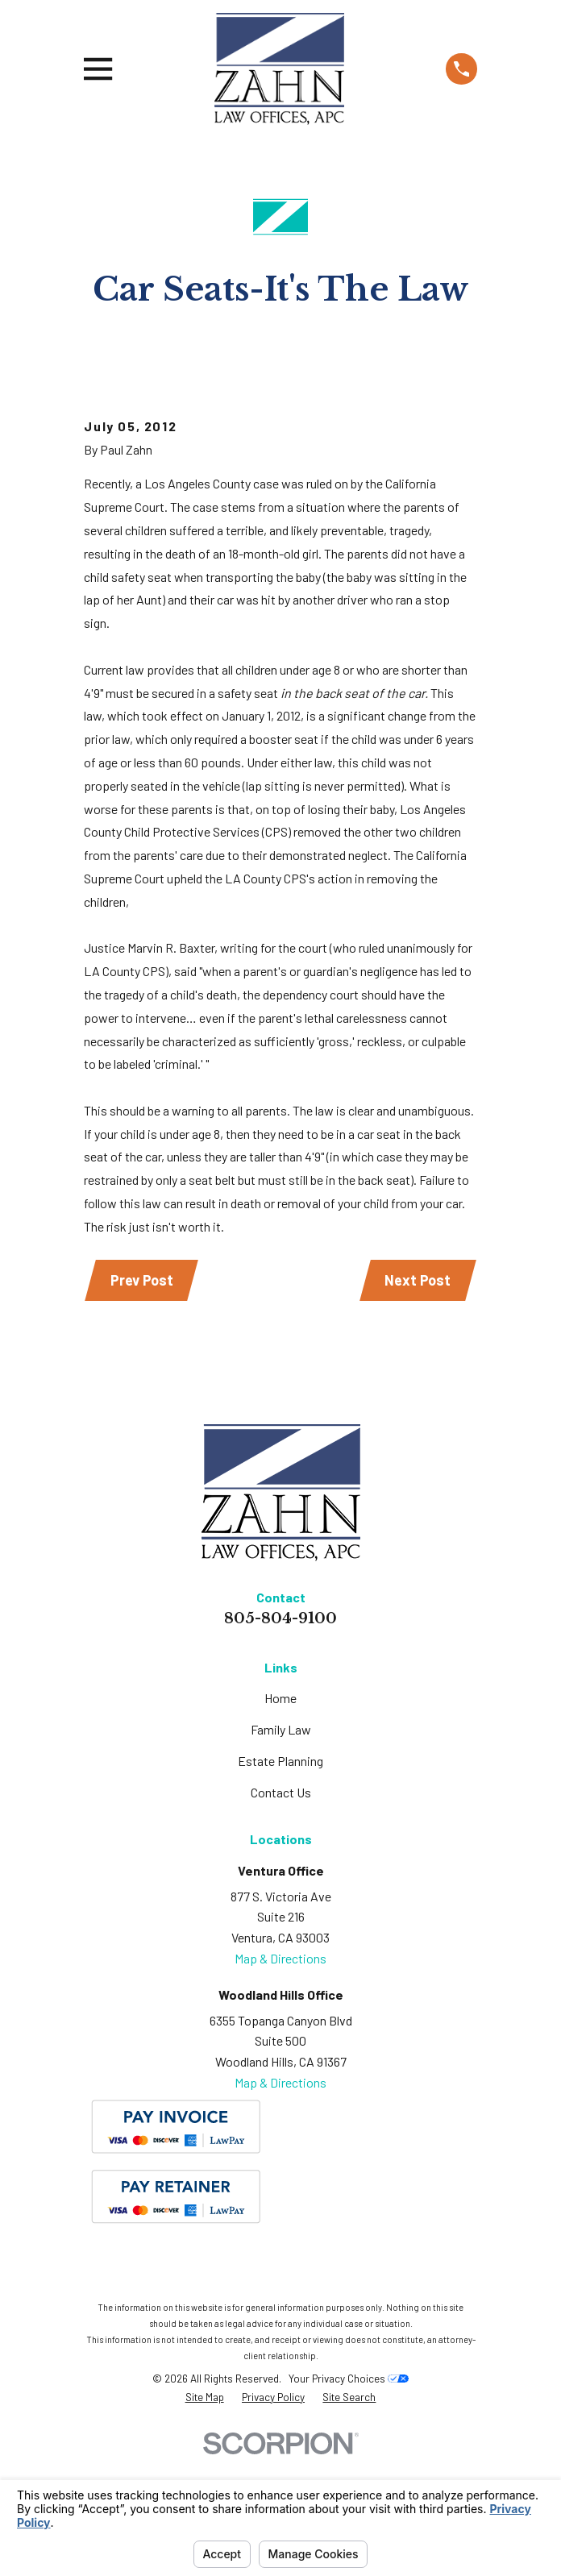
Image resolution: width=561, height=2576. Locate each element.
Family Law (281, 1848)
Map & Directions (280, 2076)
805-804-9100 (280, 1738)
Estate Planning (280, 1880)
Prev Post (141, 1399)
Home (280, 1817)
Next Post (417, 1399)
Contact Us (281, 1911)
